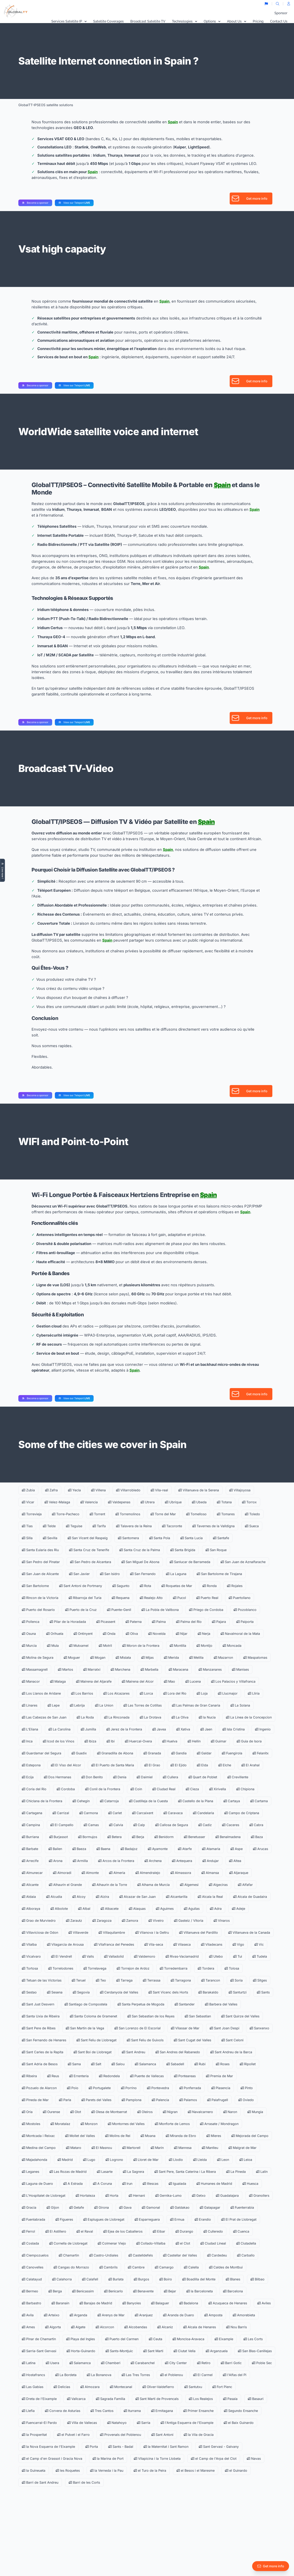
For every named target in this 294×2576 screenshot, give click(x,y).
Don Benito (92, 1777)
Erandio (203, 2219)
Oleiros (145, 2112)
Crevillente (237, 1777)
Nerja (204, 1634)
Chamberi (110, 2363)
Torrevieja (32, 1514)
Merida (171, 1657)
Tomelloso (196, 1514)
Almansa (210, 1873)
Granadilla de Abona (115, 1753)
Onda (109, 1634)
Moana (148, 2136)
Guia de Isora (249, 1741)
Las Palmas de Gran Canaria (196, 1705)
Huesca (250, 2183)
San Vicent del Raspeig (88, 1538)
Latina (28, 2363)
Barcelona (233, 2291)
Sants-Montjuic (119, 2351)
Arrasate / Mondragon (219, 2124)
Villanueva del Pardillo (198, 1932)
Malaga (58, 1681)
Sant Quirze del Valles (240, 2016)
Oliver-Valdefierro (158, 2387)
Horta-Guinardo (81, 2351)
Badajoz (129, 1849)
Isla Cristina (233, 1729)
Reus (53, 2076)
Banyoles (131, 2303)
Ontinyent (83, 1634)
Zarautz (74, 1920)
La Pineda (236, 2172)
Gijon (53, 2207)
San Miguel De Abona (140, 1562)
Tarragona (181, 1980)
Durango (184, 2231)
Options (212, 21)
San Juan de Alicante (40, 1574)
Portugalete (100, 2088)
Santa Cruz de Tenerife (89, 1550)
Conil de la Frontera (102, 1789)
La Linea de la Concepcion (249, 1717)
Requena (120, 1598)
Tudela (259, 1956)
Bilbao (257, 2279)
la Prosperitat (34, 2435)
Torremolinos (127, 1514)
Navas (254, 2458)
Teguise (74, 1526)
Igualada (177, 2183)
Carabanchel (143, 2363)
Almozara (90, 2387)
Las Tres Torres (136, 2375)
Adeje (238, 1908)
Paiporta (245, 1622)
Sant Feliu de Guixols (145, 2040)
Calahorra (62, 2279)
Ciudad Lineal (213, 2243)
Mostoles (31, 2124)
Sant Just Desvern (38, 2004)
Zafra (51, 1490)
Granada (152, 1753)
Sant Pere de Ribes (38, 2028)
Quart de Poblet (202, 1777)
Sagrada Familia (110, 2399)
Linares (29, 1705)
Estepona (31, 1765)
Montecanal (121, 2387)
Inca (27, 1741)
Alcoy (79, 1897)
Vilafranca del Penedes (114, 1944)
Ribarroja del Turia (85, 1598)
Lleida (200, 2160)
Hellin (194, 1741)
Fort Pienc (222, 2387)
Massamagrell (35, 1669)
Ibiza (90, 1741)
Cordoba (66, 1789)
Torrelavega (94, 1968)
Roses (222, 2064)
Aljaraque (238, 1873)
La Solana (240, 1705)
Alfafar (245, 1885)
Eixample (224, 2339)
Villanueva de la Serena (198, 1490)
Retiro (204, 2363)
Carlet (115, 1813)
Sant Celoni (232, 2040)
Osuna (29, 1634)
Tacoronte (172, 1526)
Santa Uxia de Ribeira (41, 2016)
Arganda (78, 2315)
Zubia (28, 1490)
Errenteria (79, 2076)
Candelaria (203, 1813)
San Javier (79, 1574)
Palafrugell (217, 2100)
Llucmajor (228, 1693)
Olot (75, 2112)
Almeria (117, 1873)
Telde (49, 1526)
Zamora (130, 1920)
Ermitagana (162, 2411)
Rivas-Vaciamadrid (182, 1956)
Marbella (149, 1669)
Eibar (159, 2231)
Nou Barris (236, 2327)
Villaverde (78, 1932)
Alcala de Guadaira (250, 1897)
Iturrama (132, 2411)
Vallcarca (76, 2399)
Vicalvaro (31, 1956)
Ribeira (29, 2076)
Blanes (233, 2279)
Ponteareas (185, 2076)
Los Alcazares (116, 1693)
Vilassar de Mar (185, 2028)
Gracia (29, 2207)
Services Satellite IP (69, 21)
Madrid (65, 2160)
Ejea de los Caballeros (122, 2231)
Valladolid (114, 1956)
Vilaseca (182, 1944)
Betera (114, 1837)
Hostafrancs (33, 2375)
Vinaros (222, 1920)
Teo (101, 1980)
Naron (230, 2112)
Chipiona (245, 1789)
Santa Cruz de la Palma (139, 1550)
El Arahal (250, 1765)
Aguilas (192, 1908)
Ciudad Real (163, 1789)
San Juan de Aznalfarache (243, 1562)
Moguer (72, 1657)
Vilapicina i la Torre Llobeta (157, 2458)
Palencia (160, 2100)
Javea (159, 1729)
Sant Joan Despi (224, 2028)
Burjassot (58, 1837)
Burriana (30, 1837)
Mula (53, 1645)
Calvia (116, 1825)
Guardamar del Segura (41, 1753)
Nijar (181, 1634)
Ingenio (263, 1729)
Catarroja (109, 1801)
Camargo (164, 2267)
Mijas (147, 1657)
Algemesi (189, 1885)
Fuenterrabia (242, 2207)
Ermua (177, 2219)
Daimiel (145, 1777)
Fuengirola (232, 1753)
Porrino (129, 2088)
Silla (27, 1538)
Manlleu (210, 2148)
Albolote (59, 1908)
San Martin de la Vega (85, 2028)
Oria (27, 2112)
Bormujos (87, 1837)
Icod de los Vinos (58, 1741)
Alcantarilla (176, 1897)
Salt (96, 2064)
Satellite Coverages (108, 21)
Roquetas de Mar (176, 1586)
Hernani (137, 2195)
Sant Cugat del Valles (192, 2040)
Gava (125, 2207)
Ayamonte (158, 1849)
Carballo (246, 2255)
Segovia (81, 1992)
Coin (136, 1789)
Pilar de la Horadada (68, 1622)
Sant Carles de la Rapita (42, 2052)
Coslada (30, 2243)
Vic (259, 1944)
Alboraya (31, 1908)
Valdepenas (119, 1502)
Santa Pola (159, 1538)
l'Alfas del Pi (234, 2375)
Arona (55, 1861)
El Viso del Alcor (66, 1765)
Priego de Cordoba (206, 1610)
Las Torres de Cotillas (142, 1705)
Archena (153, 1861)
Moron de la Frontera (140, 1645)
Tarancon (210, 1980)
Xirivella (217, 1789)
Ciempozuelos (35, 2255)
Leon (223, 2160)
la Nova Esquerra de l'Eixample (48, 2446)
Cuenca (241, 2231)
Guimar (218, 1741)
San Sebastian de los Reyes (150, 2016)
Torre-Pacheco (65, 1514)
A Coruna (102, 2183)
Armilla (80, 1861)
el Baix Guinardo (239, 2423)
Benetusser (194, 1837)
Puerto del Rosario (38, 1610)
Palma (159, 1622)
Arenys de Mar (111, 2315)
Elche (224, 1765)
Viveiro (156, 1920)
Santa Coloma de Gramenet (93, 2016)
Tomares (226, 1514)
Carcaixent (142, 1813)
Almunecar (32, 1873)
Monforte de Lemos (172, 2124)
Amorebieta (244, 2315)
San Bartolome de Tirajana (219, 1574)
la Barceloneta (199, 2291)
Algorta (53, 2327)
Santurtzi (238, 1992)
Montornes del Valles (126, 2124)
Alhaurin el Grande (65, 1885)
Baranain (60, 2303)
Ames (28, 2327)
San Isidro (110, 1574)
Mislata (123, 1657)
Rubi (200, 2064)
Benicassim (83, 2291)
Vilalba (29, 1944)
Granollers (259, 2195)
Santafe (221, 1538)
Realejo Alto (151, 1598)
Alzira (102, 1897)
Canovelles (32, 2267)
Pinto (247, 2088)
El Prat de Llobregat (238, 2219)
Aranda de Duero (178, 2315)
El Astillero (55, 2231)
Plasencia (220, 2088)
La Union (104, 1705)
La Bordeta (65, 2375)
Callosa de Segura (171, 1825)
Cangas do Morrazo (71, 2267)
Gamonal (151, 2207)
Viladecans (211, 1944)
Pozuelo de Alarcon (39, 2088)
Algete (78, 2327)
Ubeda (199, 1502)
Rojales (234, 1586)
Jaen (206, 1729)
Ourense (51, 2112)
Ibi (111, 1741)
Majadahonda (34, 2160)
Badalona (188, 2303)
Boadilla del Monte (198, 2279)
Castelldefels (140, 2255)
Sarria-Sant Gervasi (39, 2351)
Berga (55, 2291)
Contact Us (278, 21)
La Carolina (59, 1729)
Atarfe (185, 1849)
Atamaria (211, 1849)
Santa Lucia (191, 1538)
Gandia (179, 1753)
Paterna (134, 1622)
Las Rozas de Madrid (68, 2172)
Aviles (264, 2303)
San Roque (216, 1550)
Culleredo (213, 2231)
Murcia (29, 1645)
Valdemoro (144, 1956)
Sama (74, 2064)
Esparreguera (147, 2219)
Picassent (105, 1622)
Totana (224, 1502)
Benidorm (164, 1837)
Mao (169, 1681)
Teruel (79, 1980)
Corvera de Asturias (62, 2411)
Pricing (258, 21)
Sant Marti (153, 2351)
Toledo (252, 1514)
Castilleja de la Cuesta (148, 1801)
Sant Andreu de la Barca (231, 2052)
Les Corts (253, 2339)
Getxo (199, 2195)
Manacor (31, 1681)
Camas (91, 1825)
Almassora (181, 1873)
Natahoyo (117, 2423)
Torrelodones (60, 1968)
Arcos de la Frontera (116, 1861)
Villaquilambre (112, 1932)
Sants (263, 1992)
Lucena (193, 1681)
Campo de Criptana (241, 1813)
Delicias (62, 2387)
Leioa (245, 2160)
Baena (103, 1849)
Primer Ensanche (198, 2411)
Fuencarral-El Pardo (39, 2423)
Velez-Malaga (57, 1502)
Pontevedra (158, 2088)
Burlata (115, 2279)
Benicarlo (113, 2291)
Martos (65, 1669)
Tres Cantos (102, 2411)
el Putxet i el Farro (73, 2435)
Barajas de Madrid (96, 2303)
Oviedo (246, 2100)
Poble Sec (262, 2363)
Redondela (109, 2076)
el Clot (183, 2243)
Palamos (188, 2100)
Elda (202, 1765)
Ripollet (248, 2064)
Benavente (143, 2291)
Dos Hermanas (57, 1777)
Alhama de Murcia (153, 1885)
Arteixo (51, 2315)
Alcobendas (135, 2327)
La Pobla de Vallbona (160, 1610)
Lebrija (77, 1705)
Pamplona (131, 2100)
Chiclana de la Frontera (42, 1801)
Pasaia (230, 2399)
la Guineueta (33, 2470)
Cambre (136, 2267)
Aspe (236, 1849)
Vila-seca (153, 1944)
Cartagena (32, 1813)
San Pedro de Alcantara (90, 1562)
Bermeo (30, 2291)
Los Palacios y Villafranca (233, 1681)
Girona (101, 2207)
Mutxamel (78, 1645)
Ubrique (173, 1502)
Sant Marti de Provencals (157, 2399)
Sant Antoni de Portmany (80, 1586)
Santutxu (193, 2387)
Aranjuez (144, 2315)
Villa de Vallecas (82, 2423)
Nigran (170, 2112)
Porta (91, 2446)
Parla (65, 2100)
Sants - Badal (120, 2446)
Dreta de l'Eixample (39, 2399)
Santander (185, 2004)
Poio (72, 2088)
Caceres (230, 1825)
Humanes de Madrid (214, 2183)
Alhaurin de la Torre (109, 1885)
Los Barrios (82, 1693)
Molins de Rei (117, 2136)
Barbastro (31, 2303)
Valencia (89, 1502)
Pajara (219, 1622)
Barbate (30, 1849)
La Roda (85, 1717)
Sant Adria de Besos (40, 2064)
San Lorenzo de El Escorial (137, 2028)
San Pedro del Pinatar (41, 1562)
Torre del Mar (163, 1514)
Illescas (150, 2183)
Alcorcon (105, 2327)
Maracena (178, 1669)
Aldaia (29, 1897)
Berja (138, 1837)
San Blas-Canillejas (255, 2351)
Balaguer (160, 2303)
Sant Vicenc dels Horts (168, 1992)
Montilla (178, 1645)
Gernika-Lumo (168, 2195)
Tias (27, 1526)
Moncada (232, 1645)
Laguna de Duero (37, 2183)
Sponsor (280, 13)
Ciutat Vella (184, 2351)
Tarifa (99, 1526)
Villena (98, 1490)
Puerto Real (207, 1598)
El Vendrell (61, 1956)
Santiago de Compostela (86, 2004)
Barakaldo (208, 1992)
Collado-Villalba (150, 2243)
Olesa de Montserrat (109, 2112)
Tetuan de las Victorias (41, 1980)
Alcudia (54, 1897)
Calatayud (32, 2279)
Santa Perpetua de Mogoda (141, 2004)
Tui (237, 1956)
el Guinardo (236, 2470)
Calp (139, 1825)
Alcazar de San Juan (137, 1897)
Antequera (182, 1861)
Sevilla (50, 1538)
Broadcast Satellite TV (147, 21)
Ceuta (155, 2339)
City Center (176, 2363)
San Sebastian (198, 2016)
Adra (216, 1908)
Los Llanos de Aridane (41, 1693)
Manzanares (210, 1669)
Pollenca (30, 1622)
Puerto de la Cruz (81, 1610)
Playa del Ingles (80, 2339)
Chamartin (69, 2255)
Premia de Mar (219, 2076)
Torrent (97, 1514)
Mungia (255, 2112)
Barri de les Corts (84, 2482)
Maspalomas (255, 1657)
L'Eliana (30, 1729)
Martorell (131, 2148)
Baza (257, 1837)
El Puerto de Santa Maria (112, 1765)
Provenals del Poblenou (120, 2435)
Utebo (216, 1956)
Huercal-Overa (138, 1741)
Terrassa (151, 1980)
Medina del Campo (39, 2148)
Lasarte (105, 2172)
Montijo (204, 1645)
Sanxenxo (259, 2028)
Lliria (254, 1693)
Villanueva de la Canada (249, 1932)
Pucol (179, 1598)
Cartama (259, 1801)
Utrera (148, 1502)
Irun (127, 2183)
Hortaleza (85, 2195)
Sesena (54, 1992)
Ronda (209, 1586)
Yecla (74, 1490)
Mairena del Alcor (138, 1681)
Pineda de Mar (35, 2100)
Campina (31, 1825)
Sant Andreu (133, 2052)
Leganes (30, 2172)
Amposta (213, 2315)
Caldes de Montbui (226, 2267)
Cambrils (108, 2267)
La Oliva (180, 1717)
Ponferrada (190, 2088)
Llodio (176, 2160)
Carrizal (61, 1813)
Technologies (184, 21)
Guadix (79, 1753)
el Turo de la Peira (150, 2470)
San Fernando (143, 1574)
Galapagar (210, 2207)
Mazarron (223, 1657)
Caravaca (173, 1813)
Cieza (192, 1789)
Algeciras (218, 1885)
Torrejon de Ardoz (133, 1968)
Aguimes (165, 1908)
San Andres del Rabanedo (177, 2052)
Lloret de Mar (146, 2160)
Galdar (204, 1753)
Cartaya (231, 1801)
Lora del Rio (174, 1693)
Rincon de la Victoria (40, 1598)
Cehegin (81, 1801)
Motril (105, 1645)
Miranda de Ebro (181, 2136)
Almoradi (62, 1873)
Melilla (196, 1657)
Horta (111, 2195)
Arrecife (30, 1861)
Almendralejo (147, 1873)
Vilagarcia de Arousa (65, 1944)
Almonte (90, 1873)
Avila (28, 2315)
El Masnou (102, 2148)
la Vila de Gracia (199, 2435)
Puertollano (239, 1598)
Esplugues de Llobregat (103, 2219)
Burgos (141, 2279)
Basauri (255, 2399)
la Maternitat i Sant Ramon (165, 2446)
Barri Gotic (231, 2363)
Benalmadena (228, 1837)
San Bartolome (35, 1586)
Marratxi (91, 1669)
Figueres (64, 2219)
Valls (88, 1956)
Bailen (55, 1849)
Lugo (89, 2160)
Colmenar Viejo (112, 2243)
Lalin (262, 2172)
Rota (145, 1586)
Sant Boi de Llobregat (93, 2052)
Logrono (114, 2160)
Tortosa (30, 1968)
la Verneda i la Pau (106, 2470)
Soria (236, 1980)
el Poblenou (171, 2375)
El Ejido (179, 1765)
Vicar (28, 1502)
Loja (202, 1693)
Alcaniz (165, 2327)
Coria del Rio (34, 1789)
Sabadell (175, 2064)
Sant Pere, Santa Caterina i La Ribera (185, 2172)
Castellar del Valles (180, 2255)
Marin (157, 2148)
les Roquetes (68, 2470)
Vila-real (159, 1490)
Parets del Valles (96, 2100)
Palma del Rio (189, 1622)
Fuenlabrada (33, 2219)
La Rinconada (116, 1717)
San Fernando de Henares (44, 2040)
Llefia (28, 2411)
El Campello (61, 1825)
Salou (118, 2064)
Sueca (252, 1526)
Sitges (260, 1980)
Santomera (128, 1538)
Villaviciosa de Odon (40, 1932)
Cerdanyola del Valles (119, 1992)
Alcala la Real (210, 1897)
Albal (84, 1908)
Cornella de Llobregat (68, 2243)
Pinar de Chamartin (39, 2339)
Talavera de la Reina (134, 1526)
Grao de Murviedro (39, 1920)
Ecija (28, 1777)
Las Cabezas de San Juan (44, 1717)
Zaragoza (102, 1920)
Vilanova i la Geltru (152, 1932)
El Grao (152, 1765)
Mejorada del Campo (249, 2136)
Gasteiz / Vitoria (188, 1920)
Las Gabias (32, 2387)
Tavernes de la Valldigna (213, 1526)
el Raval (84, 2231)
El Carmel (203, 2375)
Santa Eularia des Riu (40, 1550)
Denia (119, 1777)
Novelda (157, 1634)
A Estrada (73, 2183)
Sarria (143, 2423)
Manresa (183, 2148)
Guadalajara (227, 2195)
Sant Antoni (162, 2435)
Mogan (97, 1657)
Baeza (79, 1849)
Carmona (88, 1813)
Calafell (90, 2279)
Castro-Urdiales (103, 2255)
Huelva (169, 1741)
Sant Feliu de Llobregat (96, 2040)
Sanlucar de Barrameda (190, 1562)
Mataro (73, 2148)
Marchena (120, 1669)
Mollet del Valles (80, 2136)
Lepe (54, 1705)
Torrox (249, 1502)
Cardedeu (217, 2255)
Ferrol (28, 2231)
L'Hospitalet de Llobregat (43, 2195)
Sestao (29, 1992)
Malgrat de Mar (242, 2148)
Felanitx (261, 1753)
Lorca (146, 1693)
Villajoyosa (239, 1490)
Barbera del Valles (221, 2004)
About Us (236, 21)
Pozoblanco (245, 1610)
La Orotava (150, 1717)
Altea (235, 1861)
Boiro (165, 2279)
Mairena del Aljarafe (94, 1681)
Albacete (110, 1908)
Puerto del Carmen (122, 2339)
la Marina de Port (108, 2458)
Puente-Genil (119, 1610)
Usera (52, 2363)
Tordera (206, 1968)
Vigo (238, 1944)
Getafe (76, 2207)
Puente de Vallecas (147, 2076)
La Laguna (176, 1574)
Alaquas (137, 1908)
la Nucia (207, 1717)
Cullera (170, 1777)
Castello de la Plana (195, 1801)
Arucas (260, 1849)
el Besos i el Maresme (195, 2470)
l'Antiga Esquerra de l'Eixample (187, 2423)
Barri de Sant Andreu (40, 2482)
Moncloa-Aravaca (188, 2339)
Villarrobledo (128, 1490)
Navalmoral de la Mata (240, 1634)
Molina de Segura (37, 1657)
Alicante (30, 1885)
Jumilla (88, 1729)
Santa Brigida (182, 1550)
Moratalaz (60, 2124)
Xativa (183, 1729)
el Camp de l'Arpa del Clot (213, 2458)
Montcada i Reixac (38, 2136)
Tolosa (232, 1968)
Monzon (89, 2124)
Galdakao (179, 2207)
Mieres (213, 2136)
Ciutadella (246, 2243)
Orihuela (54, 1634)
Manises (240, 1669)
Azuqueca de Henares (227, 2303)
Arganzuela (217, 2351)
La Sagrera (133, 2172)
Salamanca (145, 2064)
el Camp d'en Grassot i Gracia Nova (52, 2458)
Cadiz (205, 1825)
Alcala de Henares (199, 2327)
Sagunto (120, 1586)
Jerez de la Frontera (124, 1729)
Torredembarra (173, 1968)
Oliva (132, 1634)
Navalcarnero (200, 2112)
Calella (191, 2267)
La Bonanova (99, 2375)
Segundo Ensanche (241, 2411)
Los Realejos (201, 2399)
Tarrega (124, 1980)
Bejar (170, 2291)
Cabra (256, 1825)
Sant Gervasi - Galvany (219, 2446)
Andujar (210, 1861)
